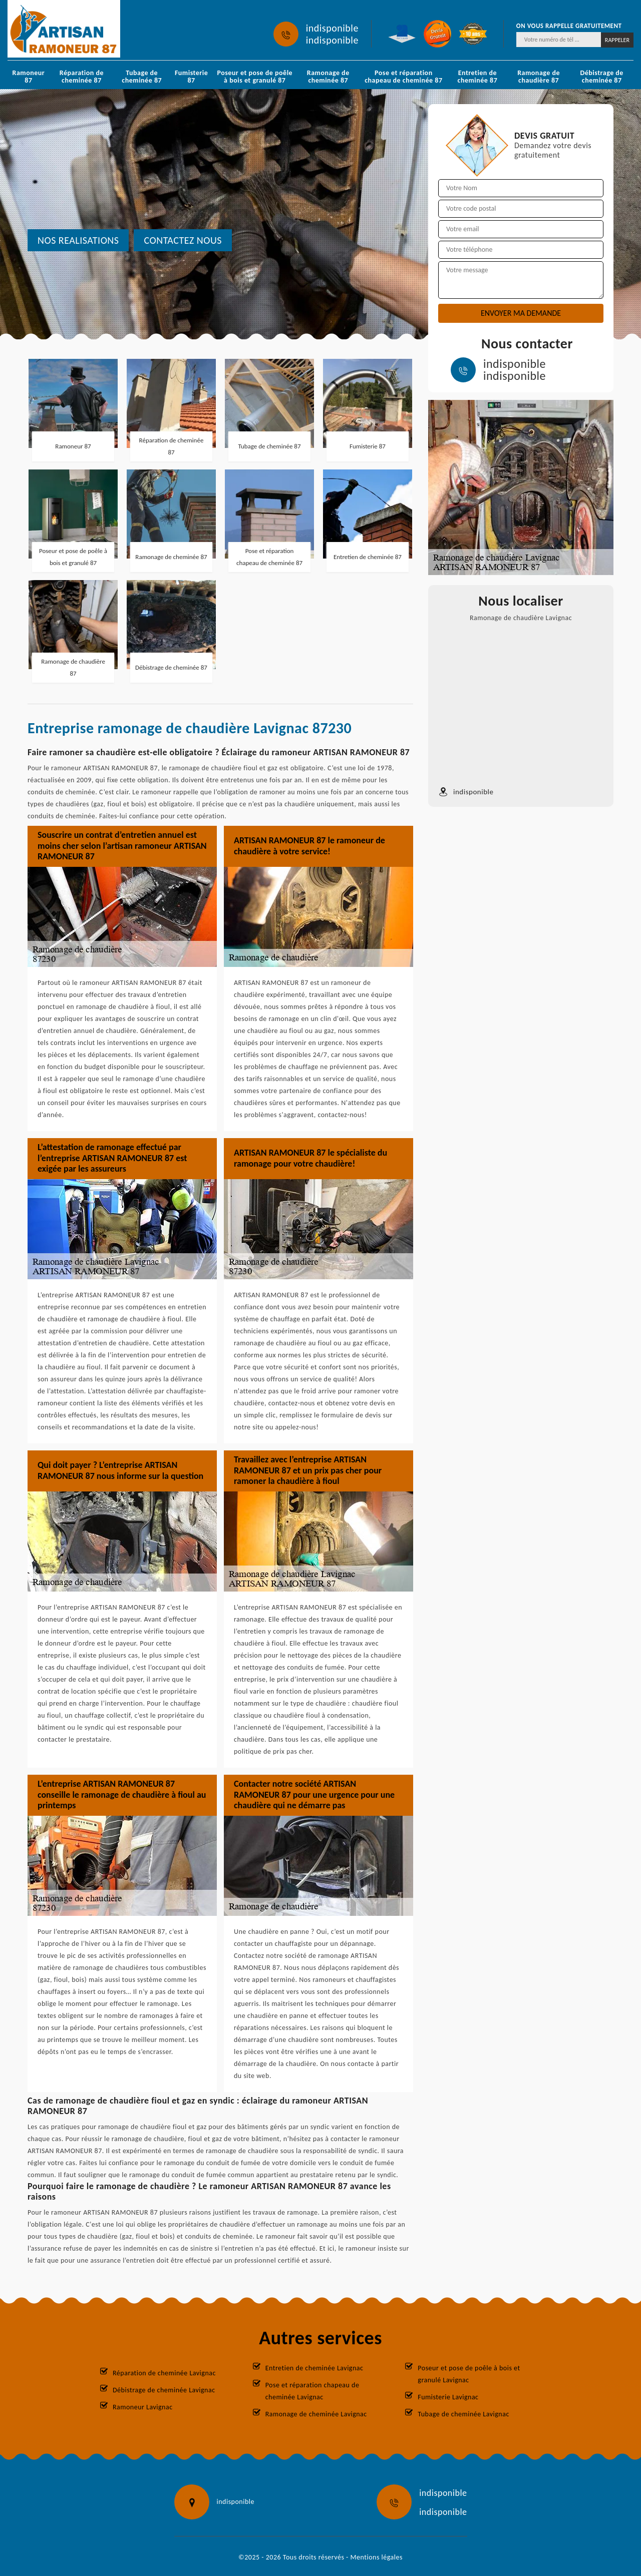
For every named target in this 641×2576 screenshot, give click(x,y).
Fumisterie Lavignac (448, 2397)
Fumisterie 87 (191, 77)
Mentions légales (377, 2557)
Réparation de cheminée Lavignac (164, 2373)
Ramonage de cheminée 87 (328, 77)
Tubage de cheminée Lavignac (463, 2414)
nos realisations (78, 240)
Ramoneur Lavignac (143, 2407)
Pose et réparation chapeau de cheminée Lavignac (312, 2391)
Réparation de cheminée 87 (82, 77)
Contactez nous (183, 240)
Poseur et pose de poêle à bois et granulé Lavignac (469, 2374)
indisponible (332, 28)
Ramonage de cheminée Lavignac (316, 2414)
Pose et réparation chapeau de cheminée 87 (403, 77)
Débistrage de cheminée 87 (601, 77)
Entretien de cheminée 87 (478, 77)
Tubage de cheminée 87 (142, 77)
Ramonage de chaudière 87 (538, 77)
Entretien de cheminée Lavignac (314, 2368)
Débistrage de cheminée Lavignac (164, 2390)
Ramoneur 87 (29, 77)
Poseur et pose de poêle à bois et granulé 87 (254, 77)
